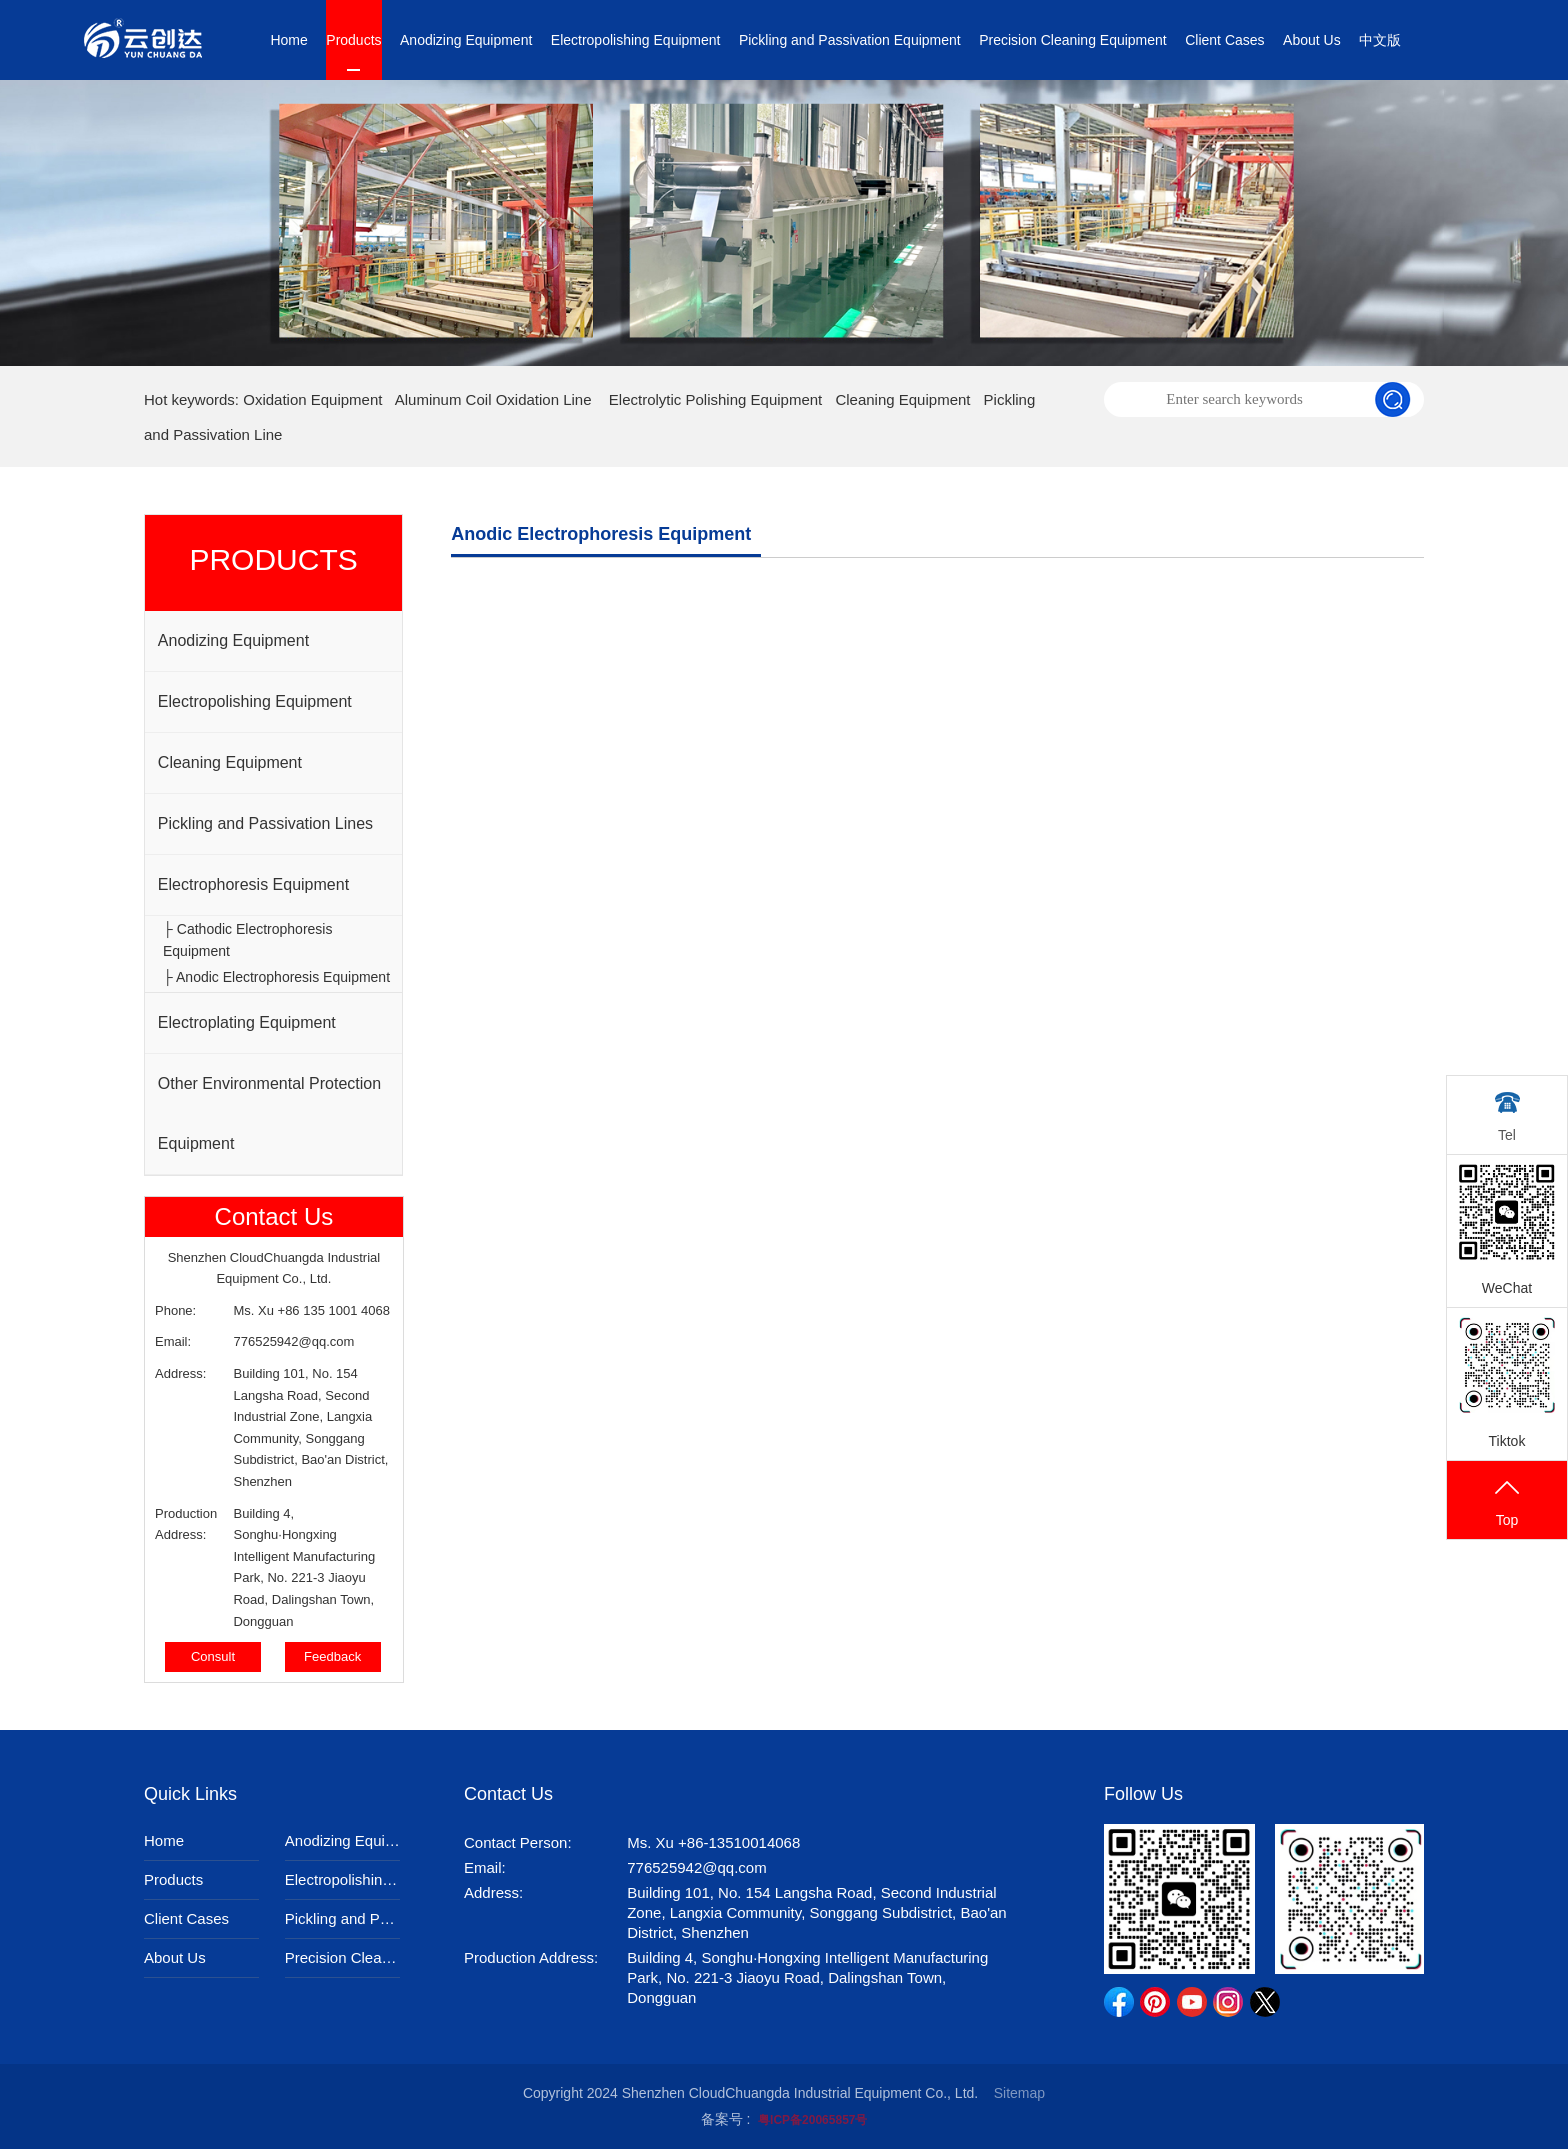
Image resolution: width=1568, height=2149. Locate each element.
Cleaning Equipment (902, 399)
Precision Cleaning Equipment (1073, 40)
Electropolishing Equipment (636, 40)
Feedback (332, 1656)
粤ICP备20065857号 (812, 2120)
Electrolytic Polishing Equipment (715, 399)
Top (1507, 1501)
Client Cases (1224, 40)
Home (288, 40)
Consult (213, 1656)
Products (353, 40)
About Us (1312, 40)
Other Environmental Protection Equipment (269, 1113)
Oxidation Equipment (312, 399)
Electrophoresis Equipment (253, 884)
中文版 (1380, 40)
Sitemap (1019, 2093)
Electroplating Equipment (247, 1022)
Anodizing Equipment (466, 40)
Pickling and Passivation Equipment (850, 40)
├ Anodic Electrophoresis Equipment (276, 977)
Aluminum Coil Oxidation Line (493, 399)
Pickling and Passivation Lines (265, 823)
